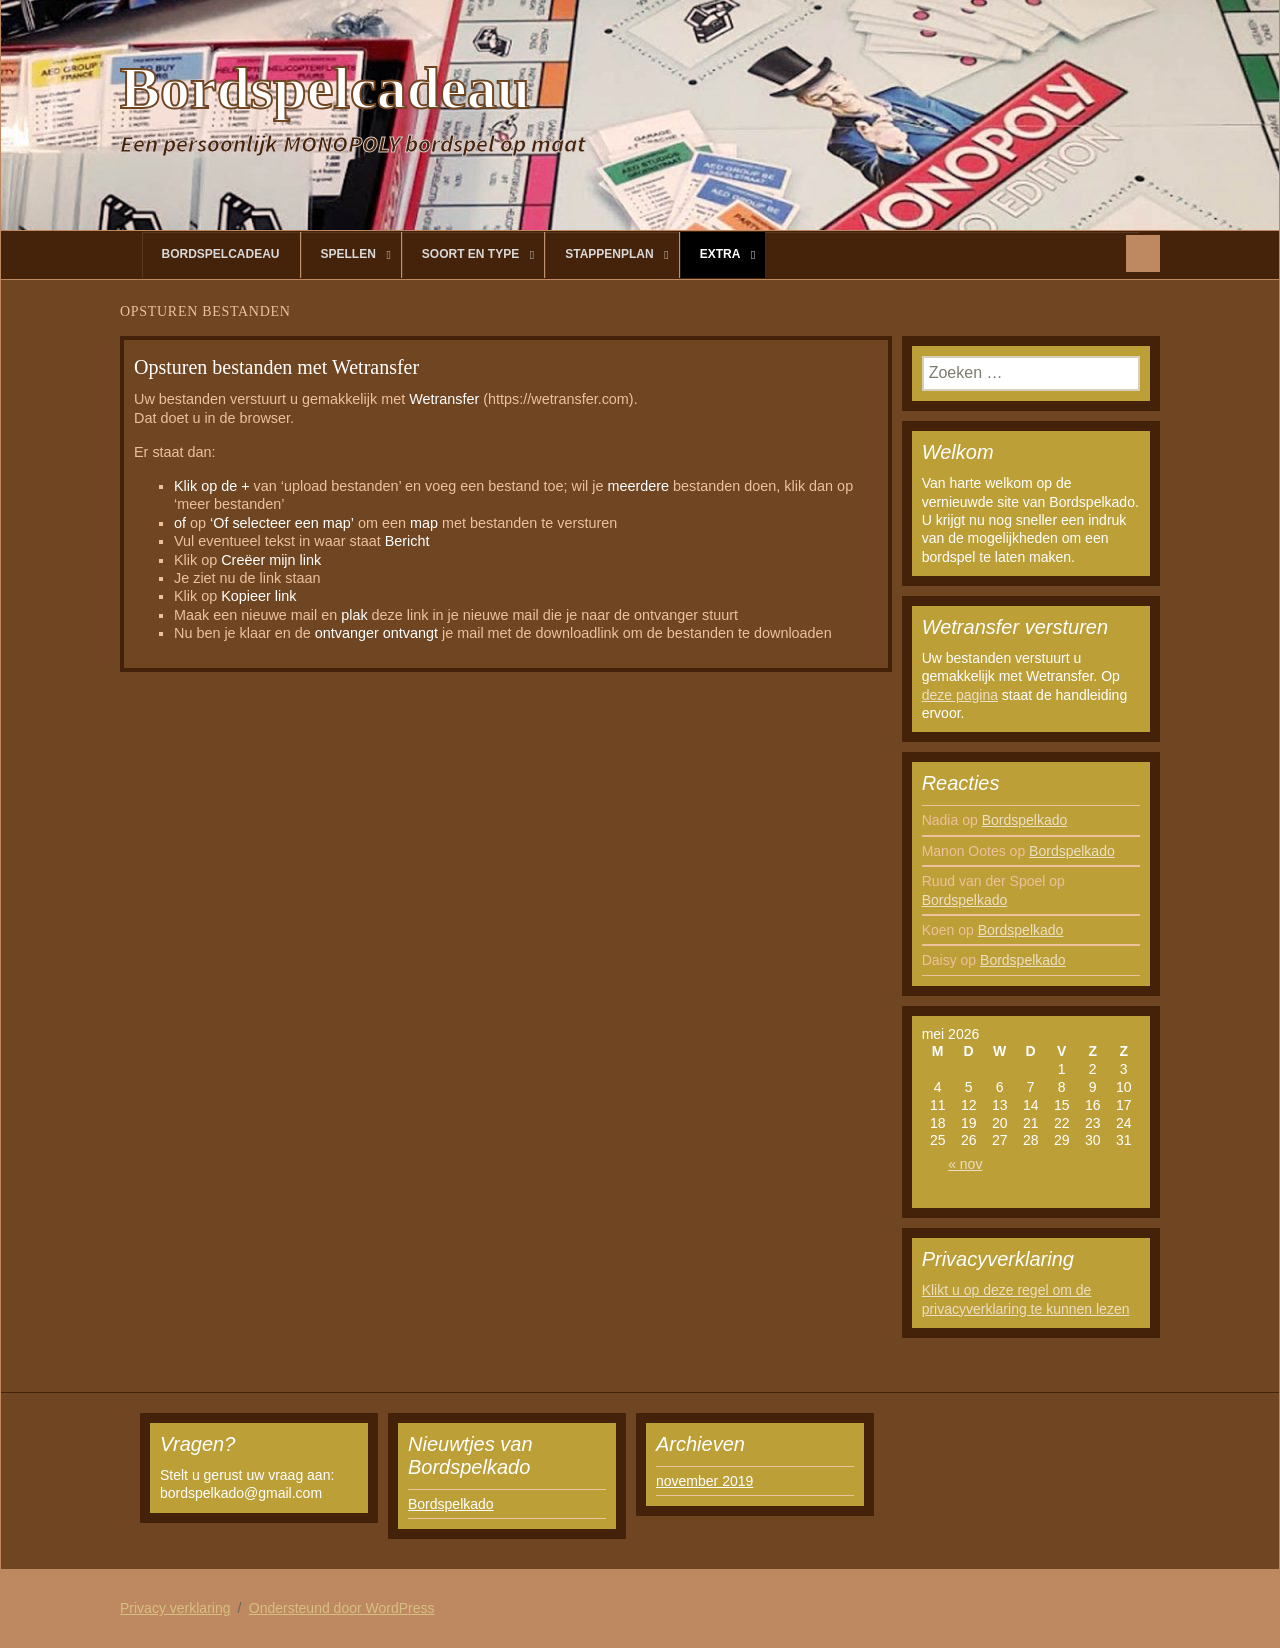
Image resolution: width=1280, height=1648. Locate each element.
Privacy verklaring (175, 1608)
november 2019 (704, 1481)
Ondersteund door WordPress (342, 1608)
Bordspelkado (1025, 820)
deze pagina (960, 695)
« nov (965, 1164)
